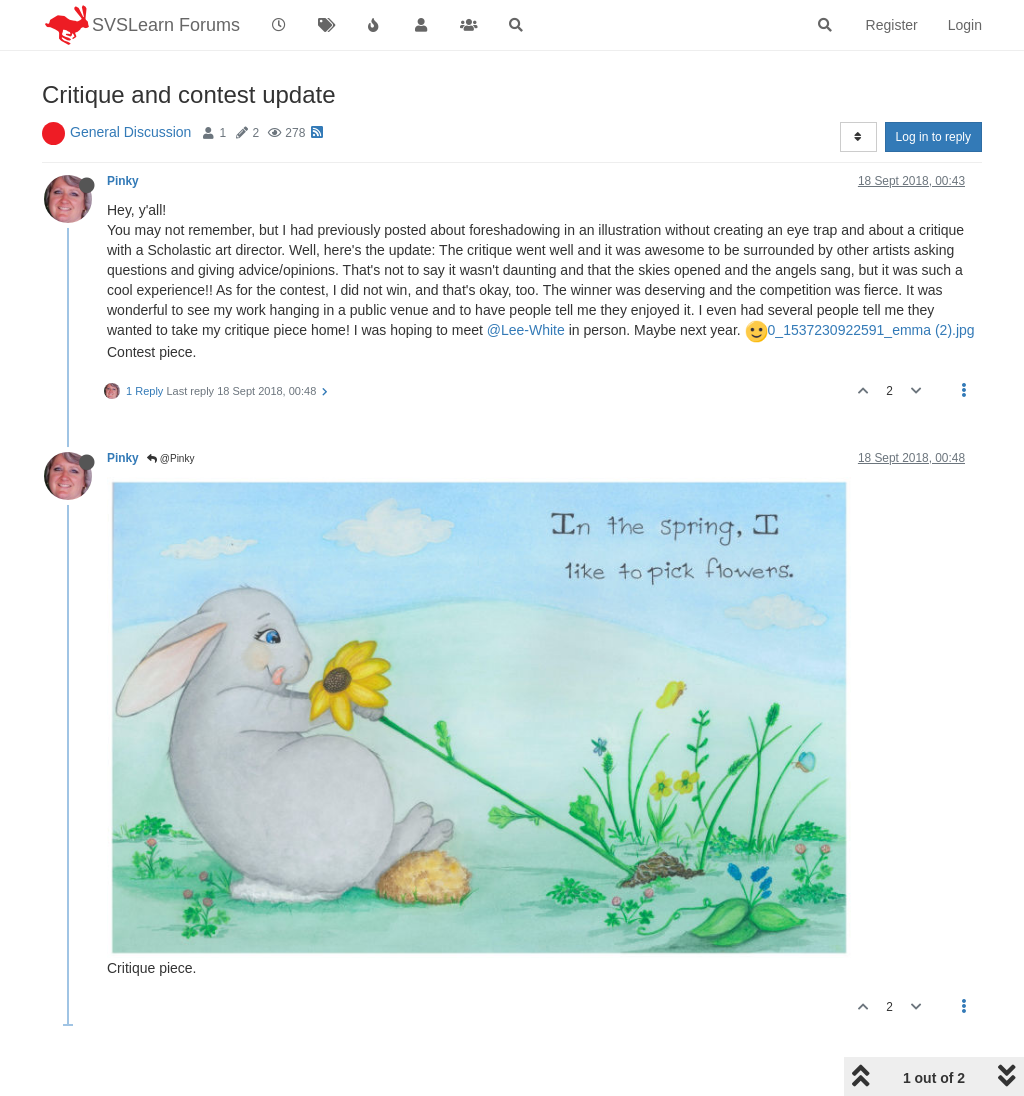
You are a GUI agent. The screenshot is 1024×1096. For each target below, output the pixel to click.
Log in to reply (933, 137)
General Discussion (130, 132)
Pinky (123, 181)
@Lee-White (526, 330)
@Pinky (170, 458)
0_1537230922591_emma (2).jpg (871, 330)
